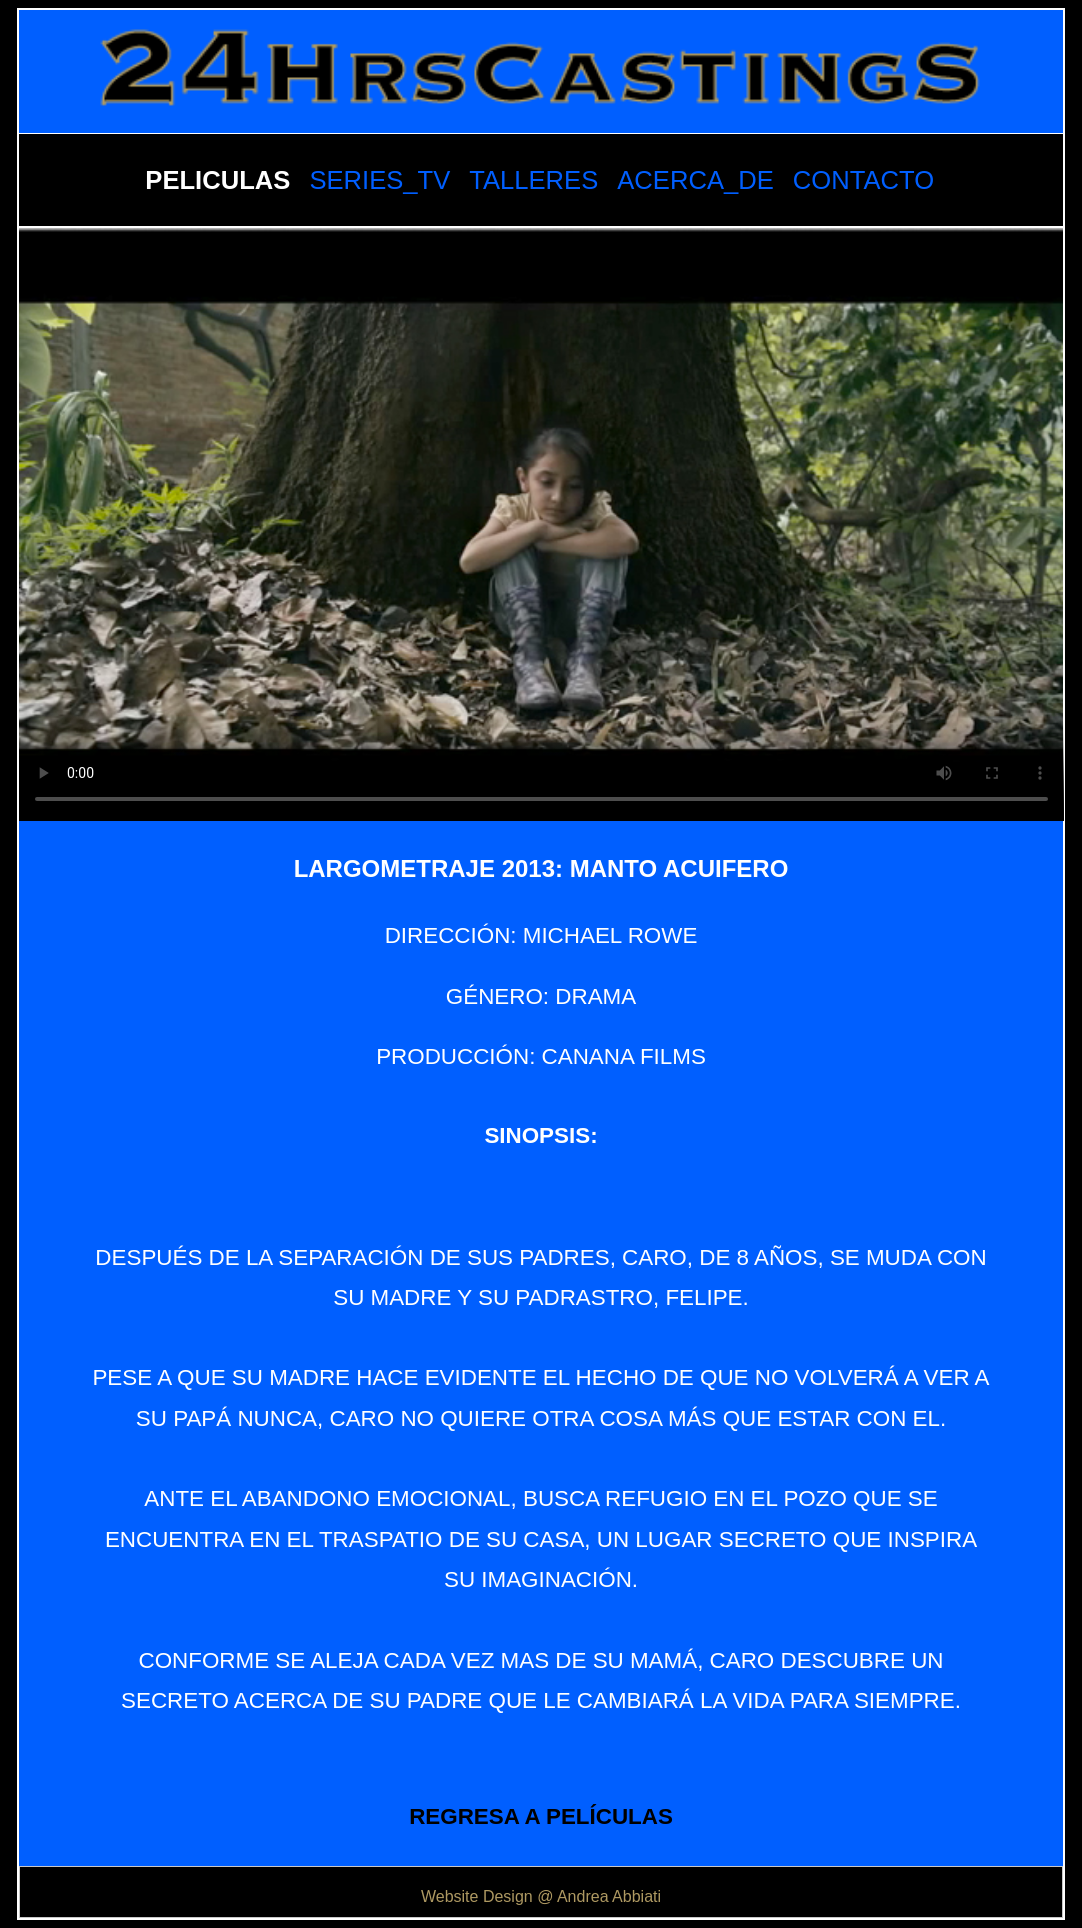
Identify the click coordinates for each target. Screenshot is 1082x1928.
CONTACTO (863, 180)
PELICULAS (217, 180)
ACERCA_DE (695, 180)
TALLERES (533, 180)
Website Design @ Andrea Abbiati (541, 1896)
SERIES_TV (379, 180)
